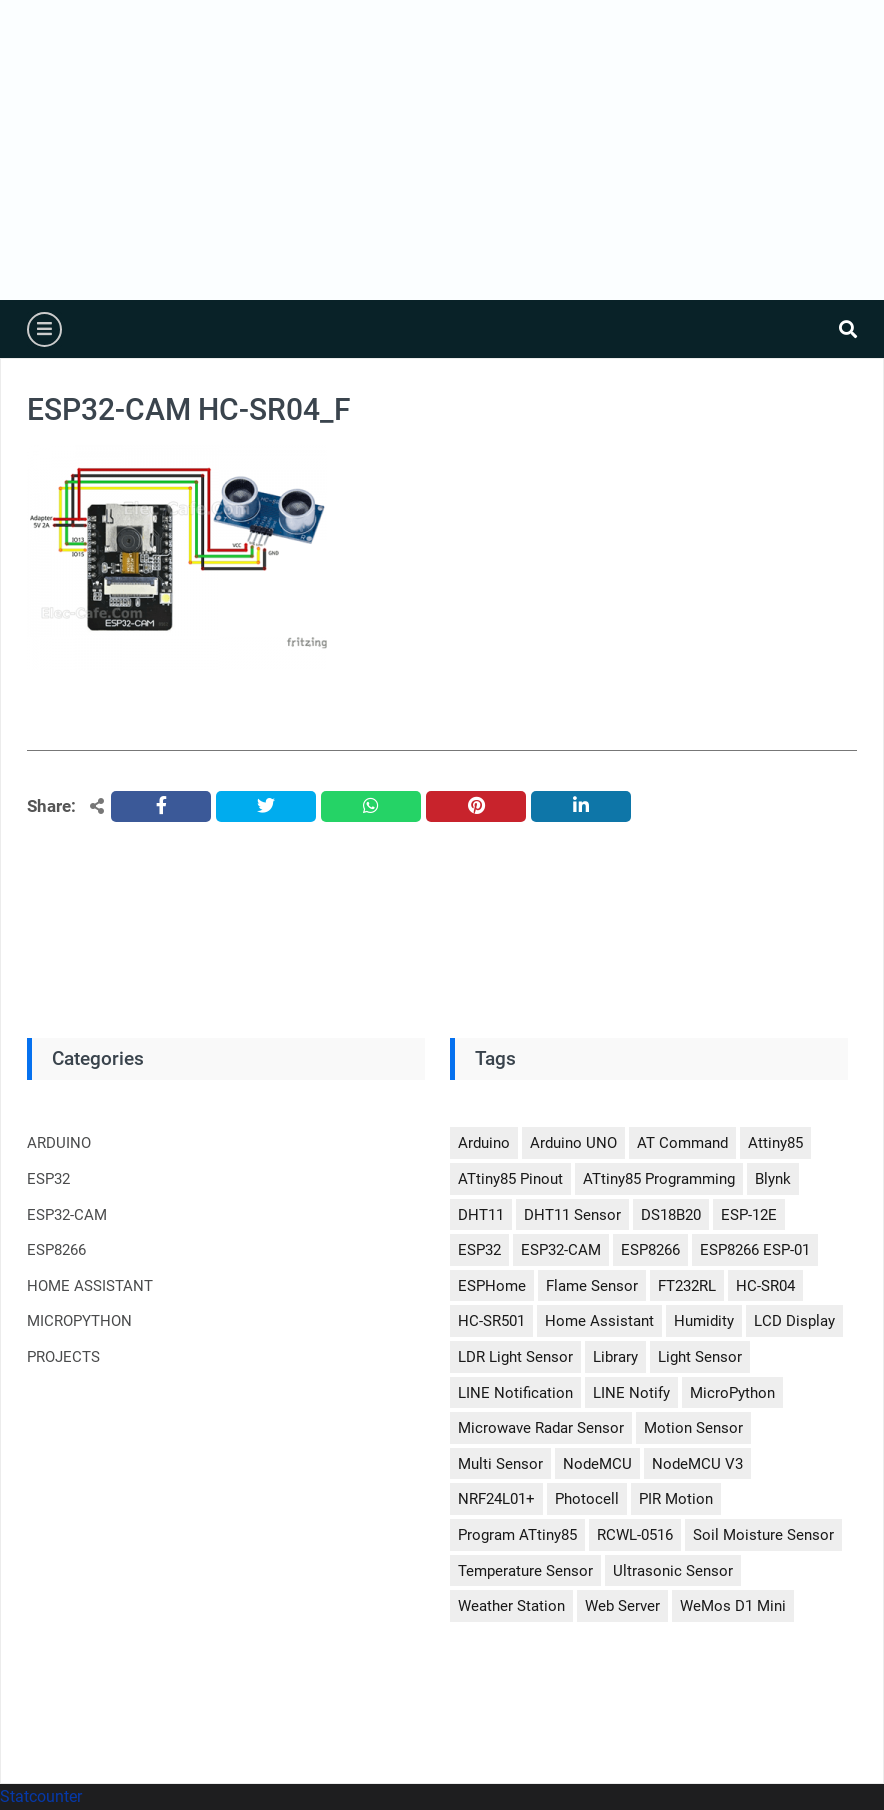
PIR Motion (676, 1499)
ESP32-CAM (67, 1215)
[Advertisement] (442, 150)
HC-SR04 (765, 1286)
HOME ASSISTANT (90, 1286)
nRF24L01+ (496, 1499)
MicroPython (732, 1393)
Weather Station (511, 1606)
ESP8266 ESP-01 (755, 1250)
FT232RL (687, 1286)
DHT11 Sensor (572, 1215)
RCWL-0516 (635, 1535)
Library (615, 1357)
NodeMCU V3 (697, 1464)
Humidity (704, 1321)
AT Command (682, 1143)
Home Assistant (599, 1321)
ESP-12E (749, 1215)
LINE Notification (515, 1393)
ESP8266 (56, 1250)
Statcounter (41, 1796)
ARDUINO (59, 1143)
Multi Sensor (500, 1464)
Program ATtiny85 (517, 1535)
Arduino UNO (573, 1143)
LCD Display (794, 1321)
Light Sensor (700, 1357)
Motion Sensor (693, 1428)
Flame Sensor (592, 1286)
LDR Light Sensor (515, 1357)
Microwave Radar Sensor (541, 1428)
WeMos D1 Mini (733, 1606)
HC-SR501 (491, 1321)
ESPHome (492, 1286)
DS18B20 (671, 1215)
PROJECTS (63, 1357)
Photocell (587, 1499)
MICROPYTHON (79, 1321)
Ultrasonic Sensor (673, 1571)
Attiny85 (775, 1143)
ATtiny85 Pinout (510, 1179)
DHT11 (481, 1215)
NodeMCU (597, 1464)
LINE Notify (631, 1393)
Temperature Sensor (525, 1571)
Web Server (622, 1606)
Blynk (773, 1179)
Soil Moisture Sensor (763, 1535)
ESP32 (48, 1179)
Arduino (484, 1143)
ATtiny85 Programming (659, 1179)
